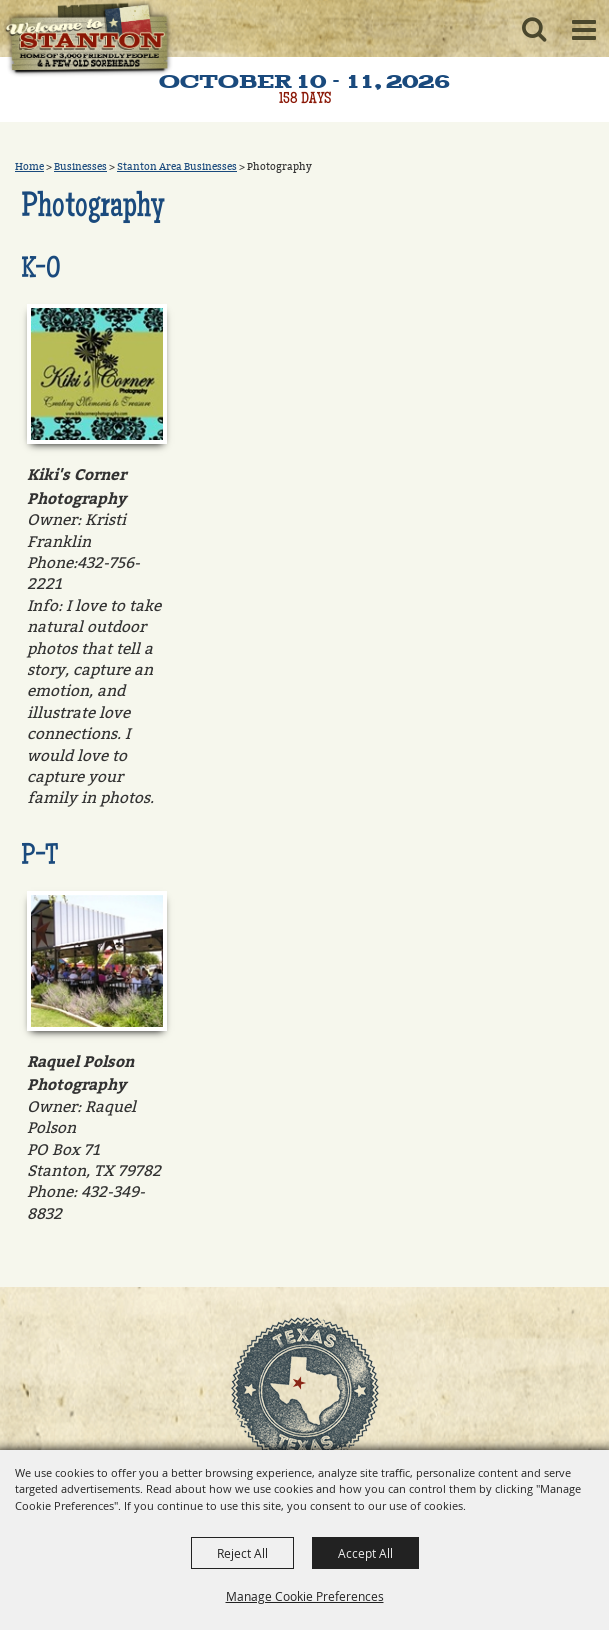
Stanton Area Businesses (177, 167)
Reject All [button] (242, 1553)
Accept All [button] (365, 1553)
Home (29, 167)
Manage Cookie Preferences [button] (305, 1596)
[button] (533, 28)
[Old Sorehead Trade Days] (87, 40)
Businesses (80, 167)
